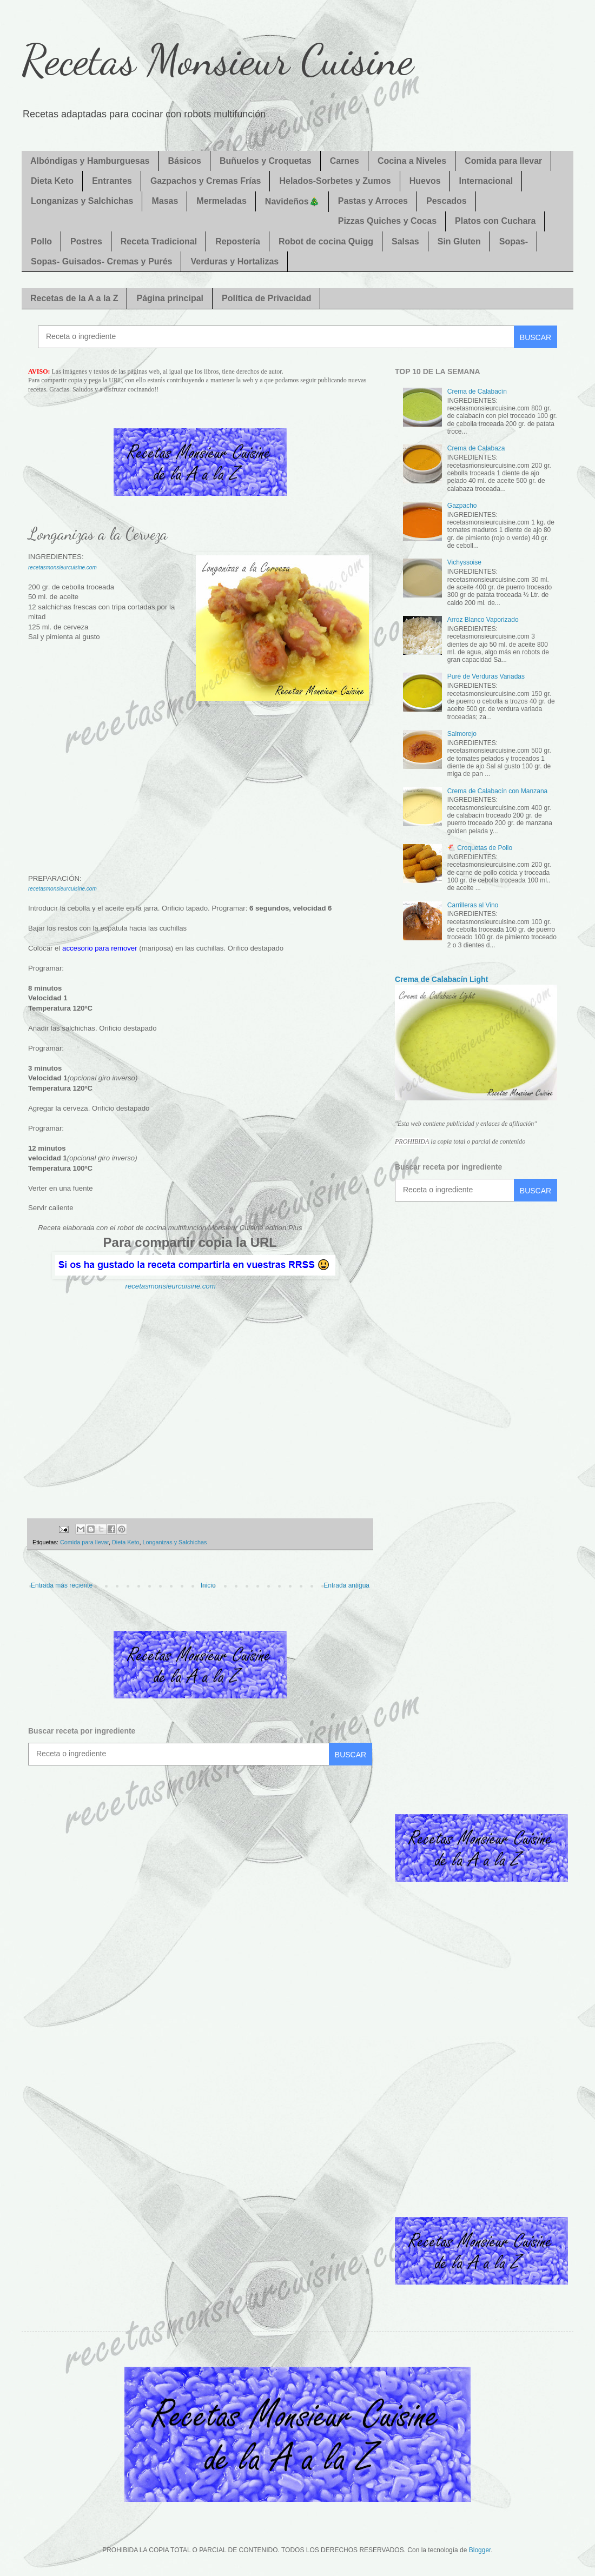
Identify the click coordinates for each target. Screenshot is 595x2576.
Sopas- (513, 241)
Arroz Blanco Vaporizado (483, 619)
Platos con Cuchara (495, 220)
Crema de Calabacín (477, 391)
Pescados (446, 200)
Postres (86, 241)
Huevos (425, 180)
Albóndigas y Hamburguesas (90, 160)
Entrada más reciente (61, 1585)
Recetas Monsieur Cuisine (217, 59)
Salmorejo (462, 734)
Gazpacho (462, 505)
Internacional (486, 180)
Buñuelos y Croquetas (266, 160)
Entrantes (112, 180)
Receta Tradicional (159, 241)
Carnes (344, 160)
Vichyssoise (464, 562)
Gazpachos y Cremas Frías (205, 180)
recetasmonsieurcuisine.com (62, 889)
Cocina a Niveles (412, 160)
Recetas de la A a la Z (74, 298)
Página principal (169, 298)
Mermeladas (221, 200)
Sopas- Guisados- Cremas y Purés (101, 261)
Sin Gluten (459, 241)
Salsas (405, 241)
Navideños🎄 (292, 201)
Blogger (480, 2550)
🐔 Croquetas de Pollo (479, 848)
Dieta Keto (52, 180)
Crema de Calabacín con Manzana (497, 791)
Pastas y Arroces (373, 200)
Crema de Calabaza (476, 448)
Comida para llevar (503, 160)
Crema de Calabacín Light (441, 979)
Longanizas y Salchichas (82, 200)
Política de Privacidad (266, 298)
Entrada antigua (346, 1585)
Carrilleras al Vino (472, 905)
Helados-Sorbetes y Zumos (335, 180)
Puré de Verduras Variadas (486, 676)
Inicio (208, 1585)
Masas (164, 200)
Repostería (237, 241)
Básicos (184, 160)
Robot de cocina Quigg (326, 241)
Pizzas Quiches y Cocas (387, 220)
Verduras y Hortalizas (234, 261)
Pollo (41, 241)
